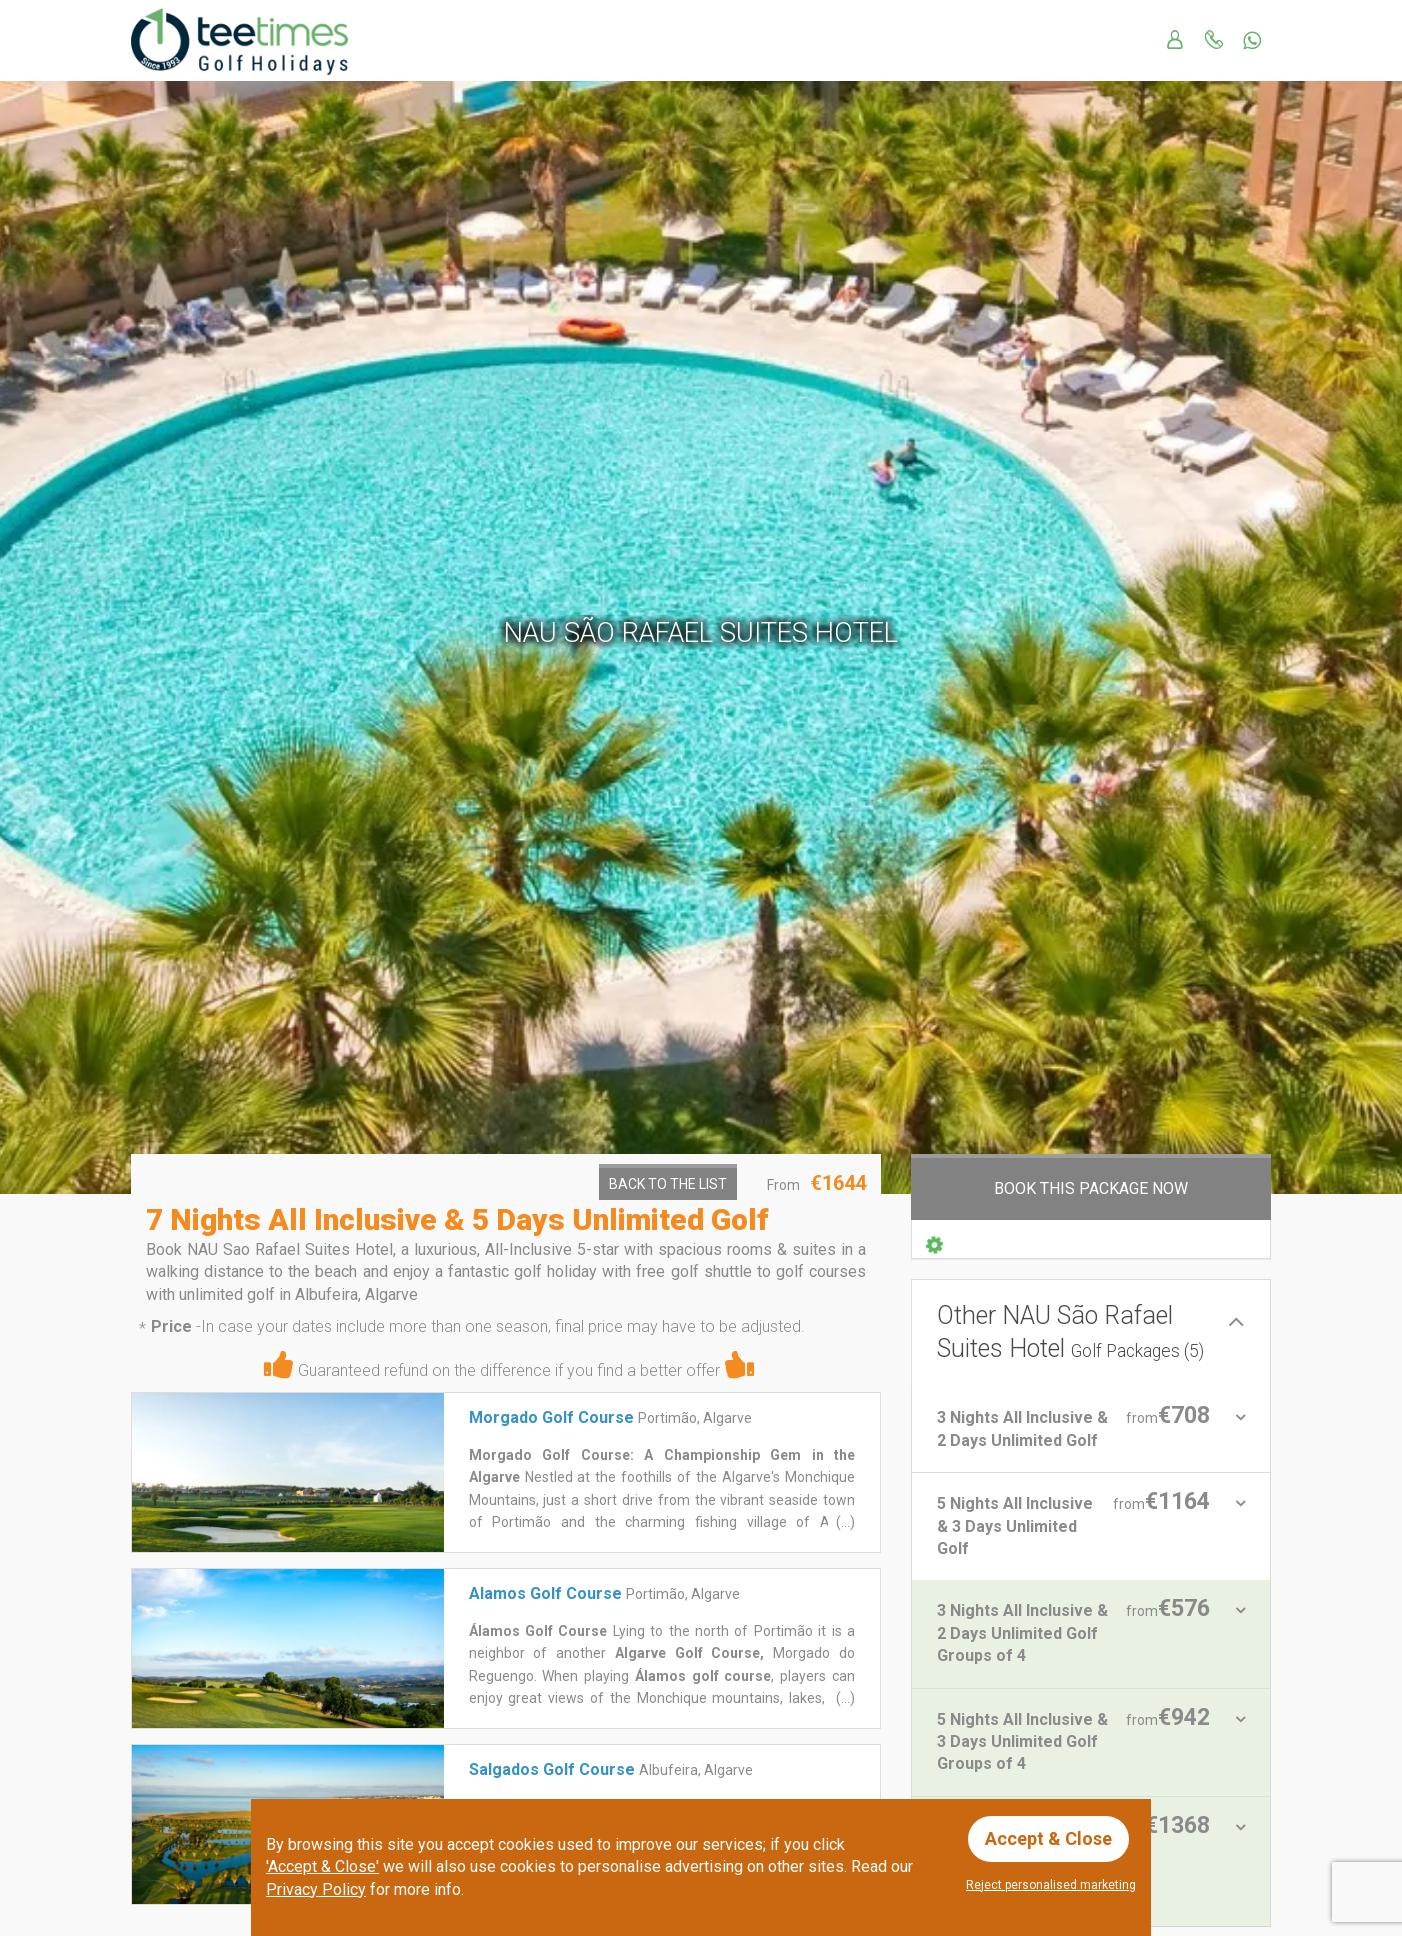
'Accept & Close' (322, 1866)
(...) (844, 1522)
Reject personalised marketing (1051, 1885)
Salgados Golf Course (552, 1769)
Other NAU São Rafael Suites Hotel (1070, 1332)
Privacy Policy (316, 1889)
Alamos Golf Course (545, 1593)
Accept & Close (1048, 1838)
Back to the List (668, 1184)
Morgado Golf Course (551, 1417)
